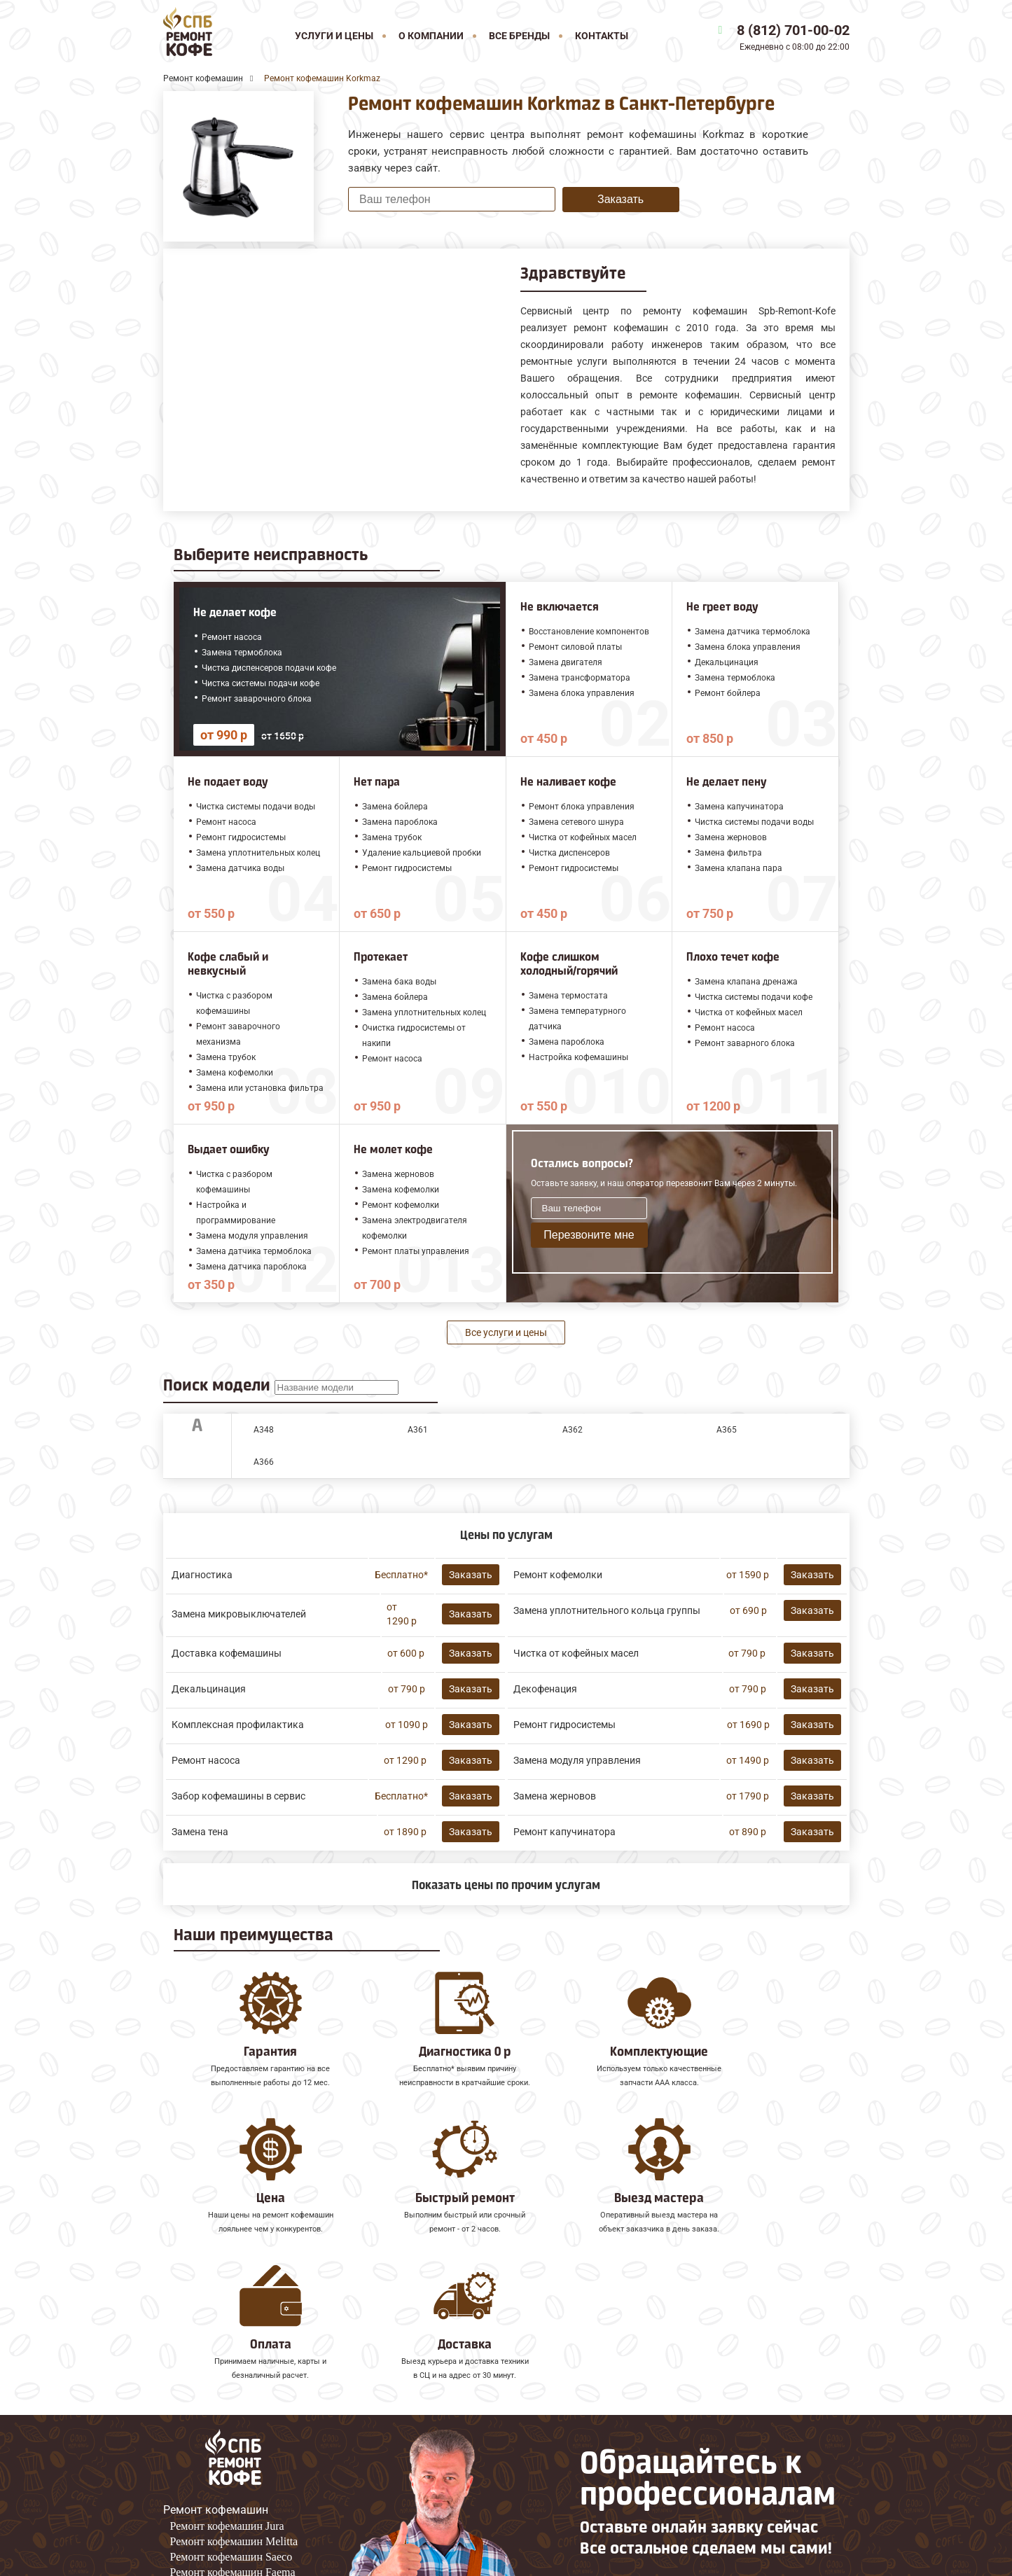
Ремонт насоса (206, 1760)
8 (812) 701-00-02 (793, 30)
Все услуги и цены (506, 1332)
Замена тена (200, 1831)
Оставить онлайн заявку (650, 2491)
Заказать (620, 199)
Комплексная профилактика (238, 1724)
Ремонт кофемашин (215, 2376)
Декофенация (545, 1688)
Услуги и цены (334, 35)
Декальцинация (209, 1688)
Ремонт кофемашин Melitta (234, 2408)
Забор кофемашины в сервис (238, 1796)
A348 (264, 1430)
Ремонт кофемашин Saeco (231, 2424)
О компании (431, 35)
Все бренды (519, 35)
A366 (264, 1462)
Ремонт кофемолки (557, 1574)
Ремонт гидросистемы (564, 1724)
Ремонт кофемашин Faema (233, 2439)
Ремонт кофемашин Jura (227, 2393)
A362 (572, 1430)
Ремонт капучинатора (564, 1831)
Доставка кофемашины (227, 1653)
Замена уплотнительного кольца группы (606, 1610)
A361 (418, 1430)
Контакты (601, 35)
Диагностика (202, 1574)
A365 (726, 1430)
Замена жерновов (554, 1796)
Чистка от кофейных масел (576, 1653)
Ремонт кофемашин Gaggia (234, 2454)
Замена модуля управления (577, 1760)
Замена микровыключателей (239, 1614)
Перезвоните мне (588, 1235)
